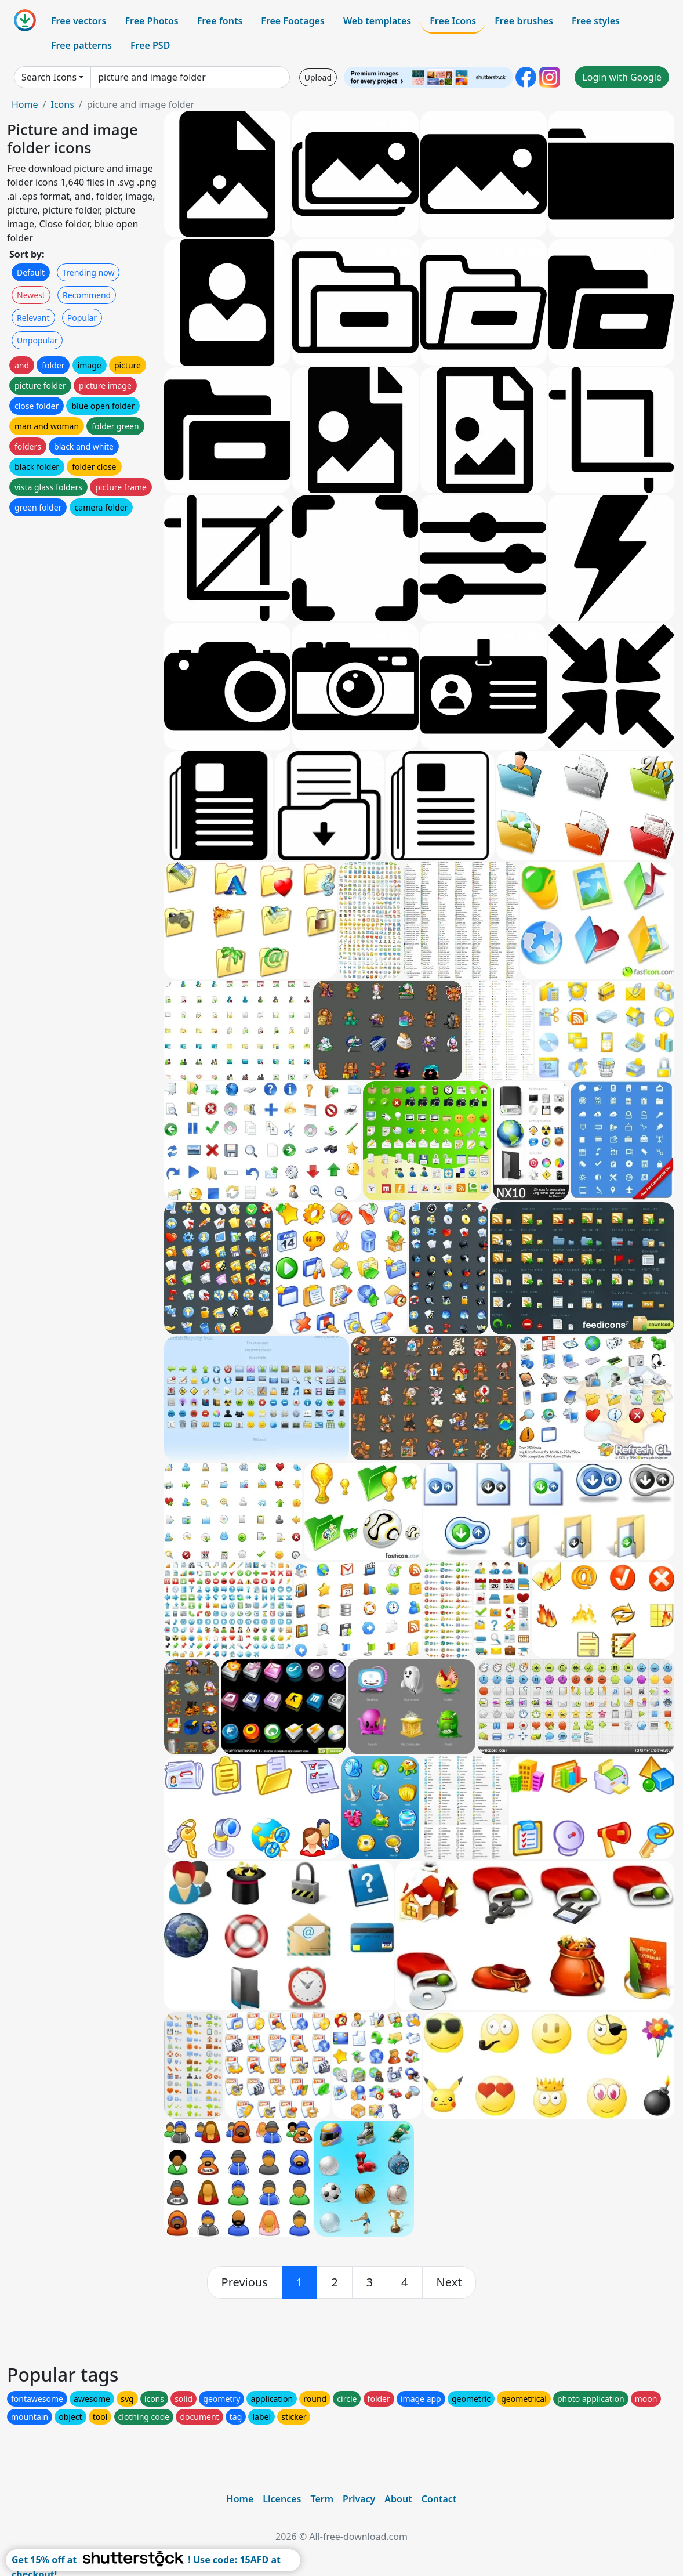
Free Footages (293, 21)
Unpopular (37, 340)
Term (321, 2498)
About (398, 2498)
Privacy (359, 2498)
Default (31, 272)
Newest (31, 295)
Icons (62, 104)
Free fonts (220, 21)
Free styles (596, 21)
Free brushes (524, 21)
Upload (318, 77)
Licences (282, 2498)
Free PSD (150, 45)
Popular (82, 317)
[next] (449, 2282)
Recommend (87, 295)
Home (25, 104)
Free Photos (151, 21)
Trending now (88, 272)
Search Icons (49, 77)
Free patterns (81, 45)
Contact (439, 2498)
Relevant (33, 317)
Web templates (377, 21)
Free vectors (78, 21)
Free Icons (453, 21)
